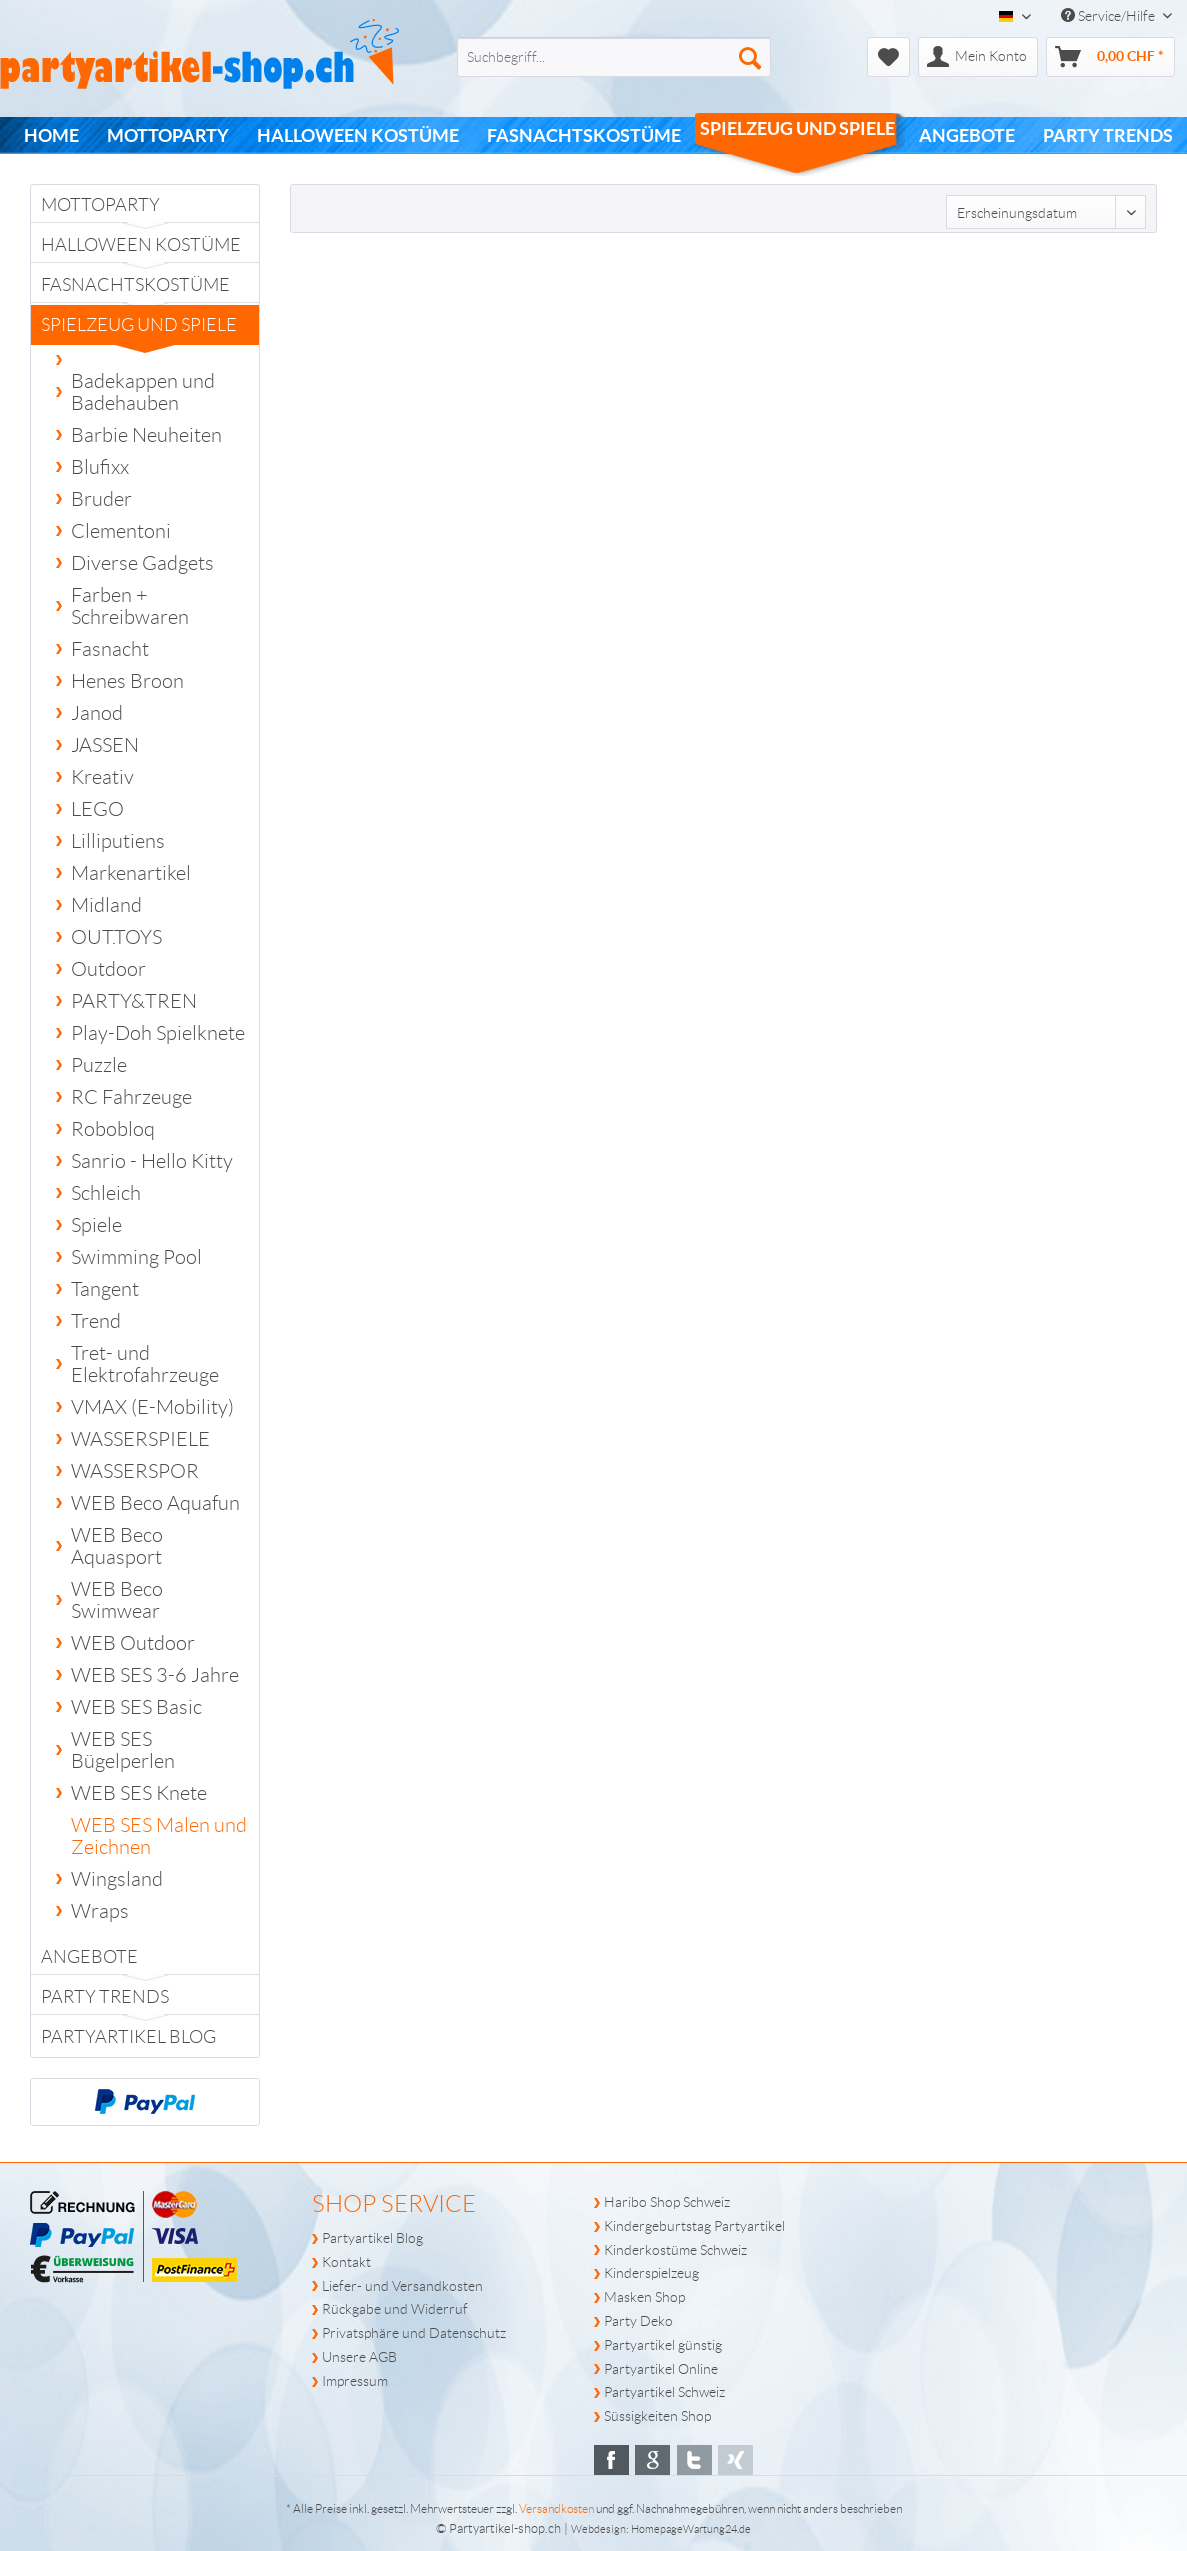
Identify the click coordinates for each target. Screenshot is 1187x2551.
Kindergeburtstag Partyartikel (694, 2226)
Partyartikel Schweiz (664, 2392)
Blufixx (100, 467)
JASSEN (105, 745)
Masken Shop (644, 2297)
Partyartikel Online (661, 2369)
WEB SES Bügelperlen (123, 1750)
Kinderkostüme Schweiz (675, 2250)
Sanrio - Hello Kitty (152, 1161)
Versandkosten (556, 2508)
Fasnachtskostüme (135, 285)
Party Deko (638, 2321)
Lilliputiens (118, 841)
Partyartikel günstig (663, 2345)
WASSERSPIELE (140, 1439)
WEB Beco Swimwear (117, 1600)
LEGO (97, 809)
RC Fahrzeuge (131, 1097)
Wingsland (117, 1879)
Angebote (89, 1957)
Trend (96, 1321)
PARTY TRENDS (105, 1997)
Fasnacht (110, 649)
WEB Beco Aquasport (117, 1546)
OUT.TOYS (116, 937)
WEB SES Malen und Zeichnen (159, 1836)
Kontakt (346, 2262)
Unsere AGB (359, 2357)
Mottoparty (100, 205)
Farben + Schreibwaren (130, 606)
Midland (106, 905)
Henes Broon (127, 681)
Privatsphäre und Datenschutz (414, 2333)
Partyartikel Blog (128, 2037)
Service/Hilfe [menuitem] (1109, 16)
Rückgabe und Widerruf (395, 2309)
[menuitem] (581, 57)
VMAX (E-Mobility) (152, 1407)
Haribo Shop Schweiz (667, 2202)
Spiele (96, 1225)
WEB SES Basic (136, 1707)
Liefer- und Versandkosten (402, 2286)
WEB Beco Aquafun (155, 1503)
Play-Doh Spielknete (158, 1033)
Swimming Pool (136, 1257)
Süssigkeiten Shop (657, 2416)
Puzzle (99, 1065)
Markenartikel (131, 873)
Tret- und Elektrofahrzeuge (145, 1364)
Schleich (106, 1193)
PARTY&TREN (134, 1001)
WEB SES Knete (139, 1793)
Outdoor (108, 969)
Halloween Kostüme (141, 245)
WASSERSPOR (135, 1471)
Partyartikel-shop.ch (505, 2528)
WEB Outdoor (133, 1643)
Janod (97, 713)
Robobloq (113, 1129)
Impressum (355, 2381)
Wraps (100, 1911)
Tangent (105, 1289)
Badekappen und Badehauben (143, 392)
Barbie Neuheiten (146, 435)
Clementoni (121, 531)
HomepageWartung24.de (691, 2529)
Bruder (101, 499)
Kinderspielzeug (651, 2273)
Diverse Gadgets (142, 563)
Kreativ (102, 777)
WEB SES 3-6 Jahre (155, 1675)
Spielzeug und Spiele (139, 330)
